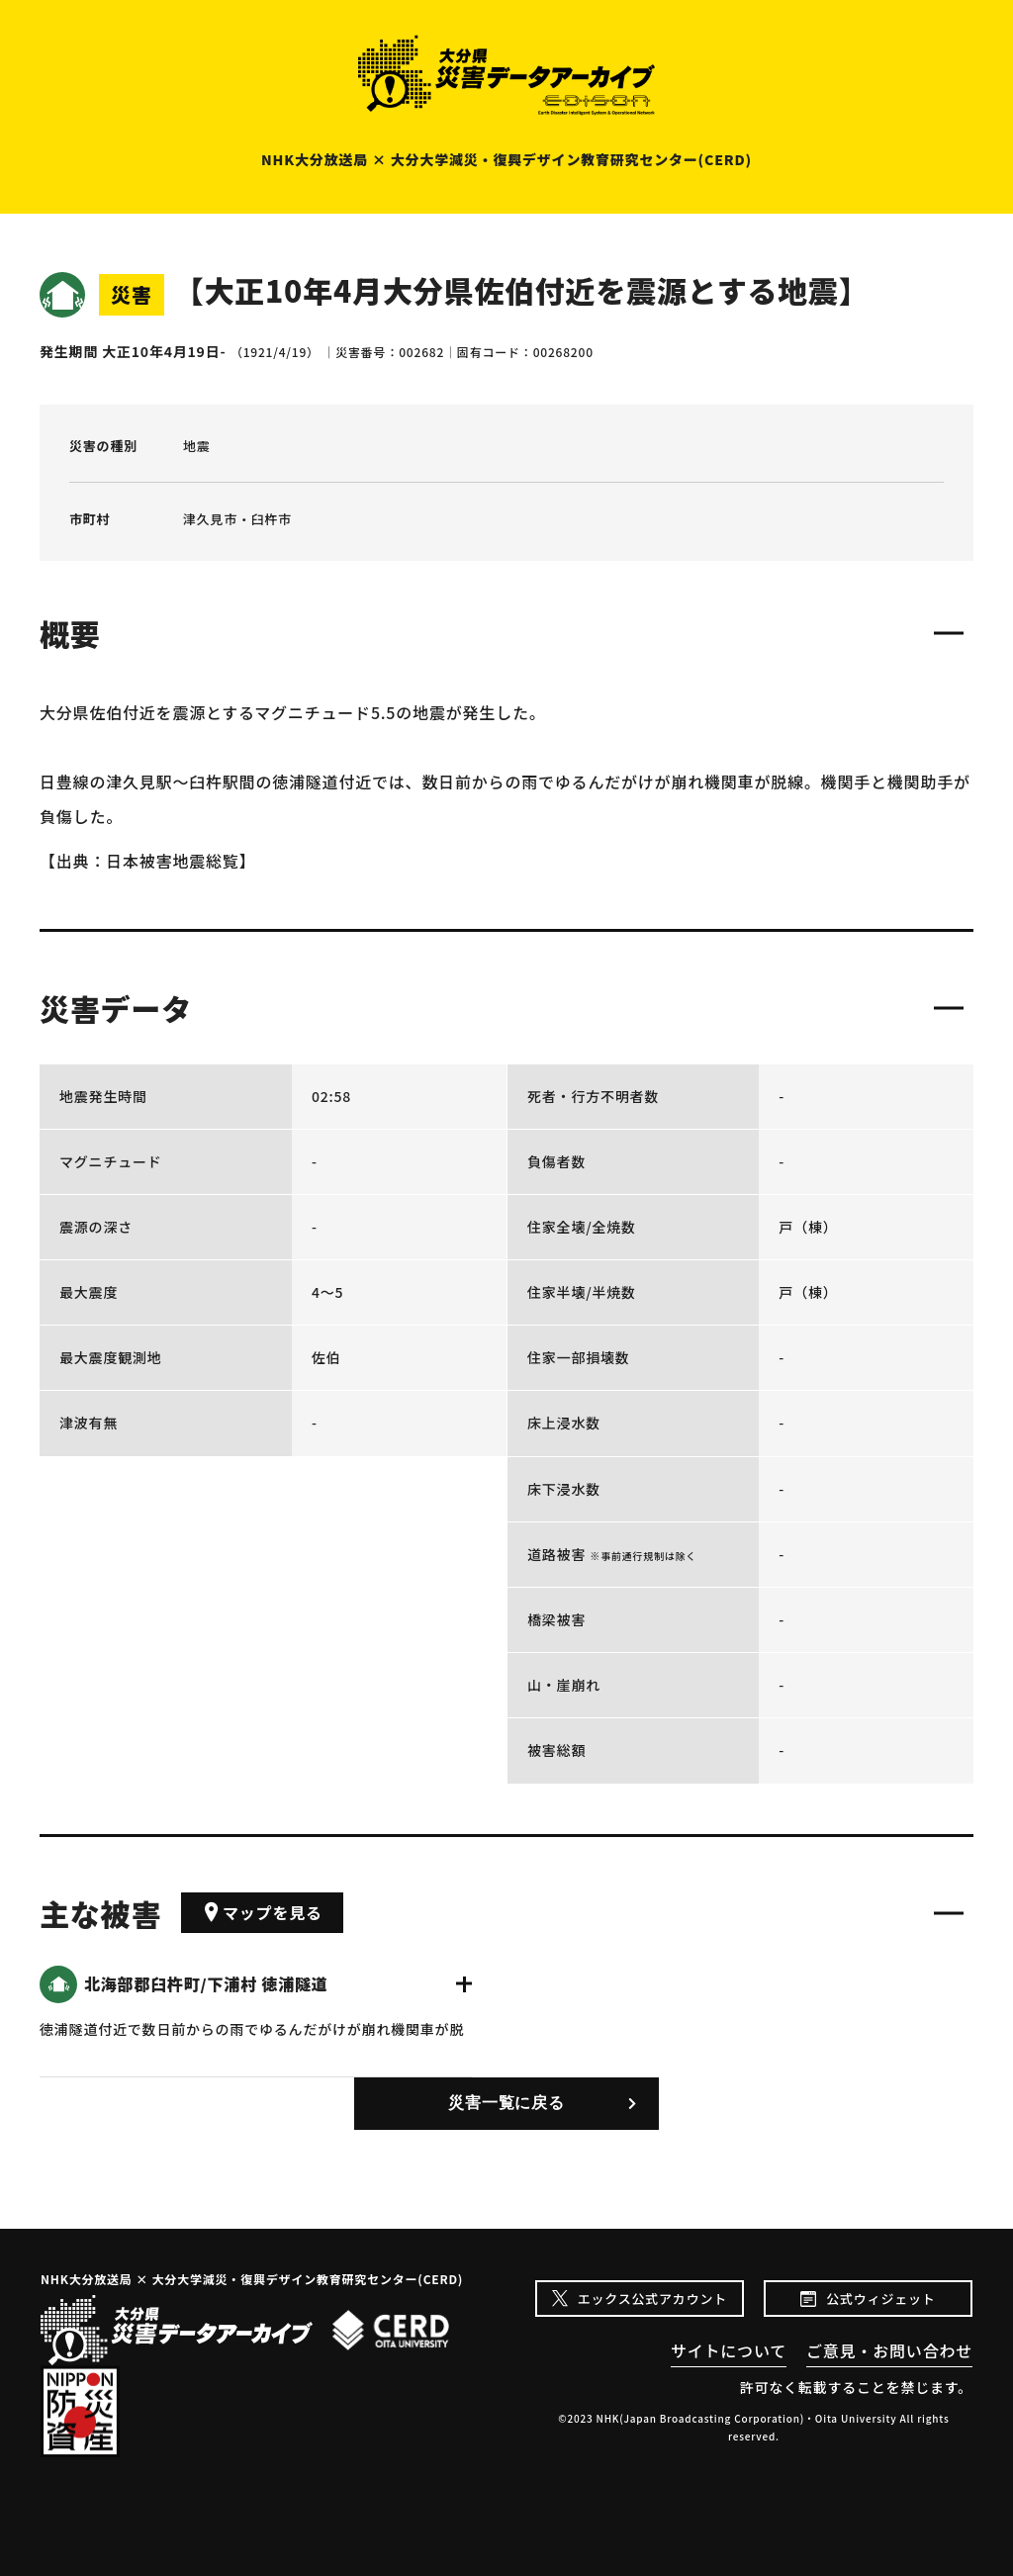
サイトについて (728, 2350)
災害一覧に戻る (506, 2102)
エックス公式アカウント (652, 2298)
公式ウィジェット (880, 2298)
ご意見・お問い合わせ (889, 2350)
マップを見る (262, 1912)
